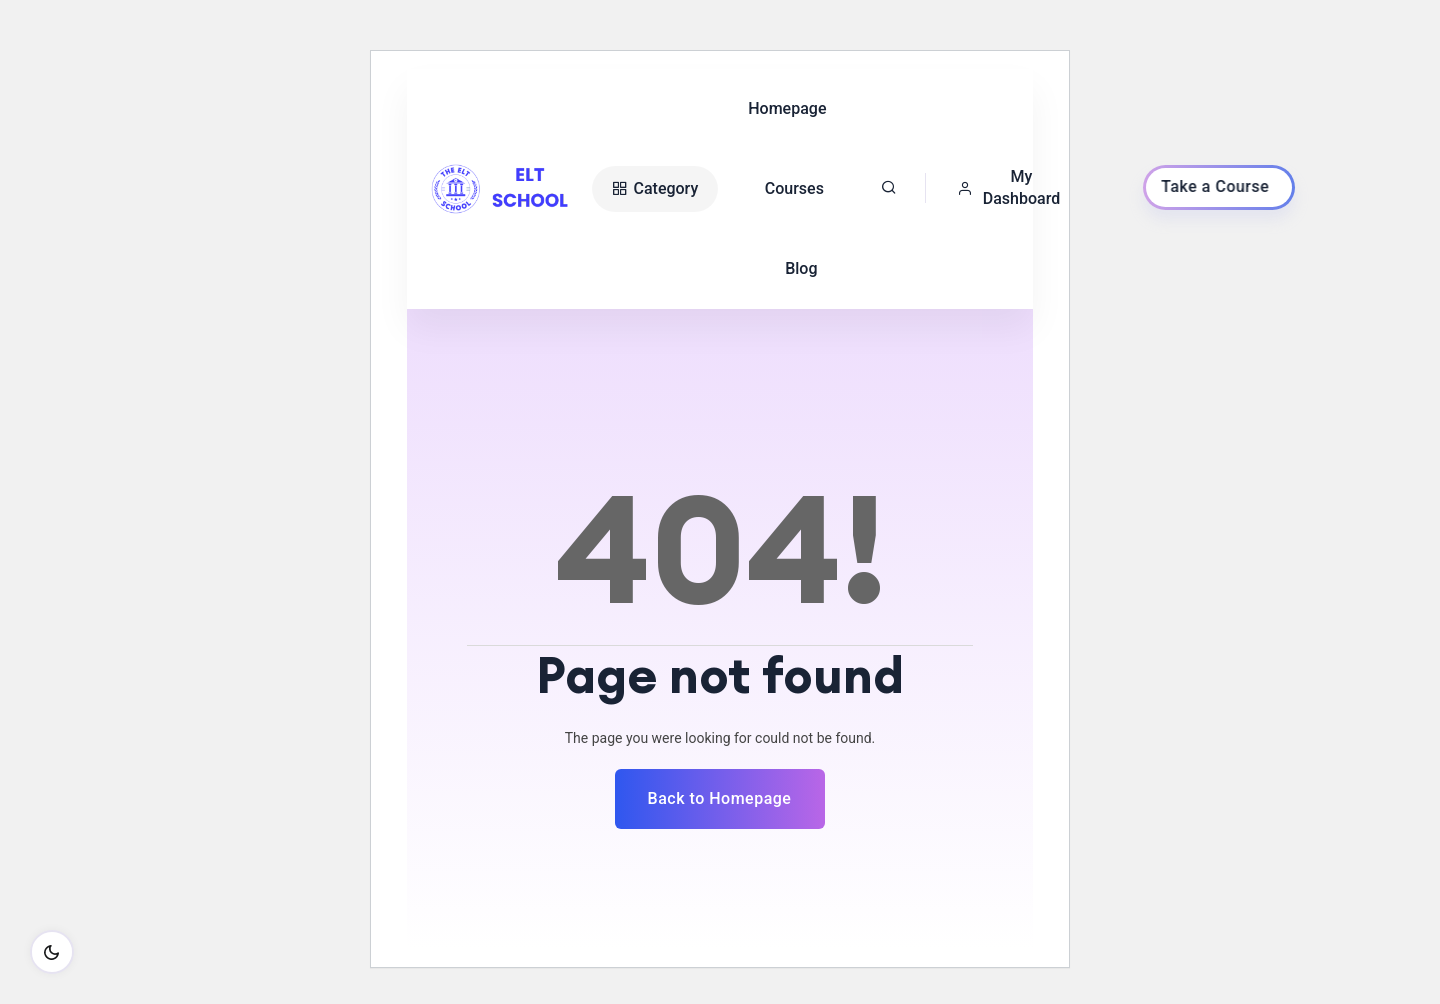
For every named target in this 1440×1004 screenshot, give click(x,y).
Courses (794, 188)
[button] (1014, 188)
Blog (801, 268)
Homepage (787, 108)
